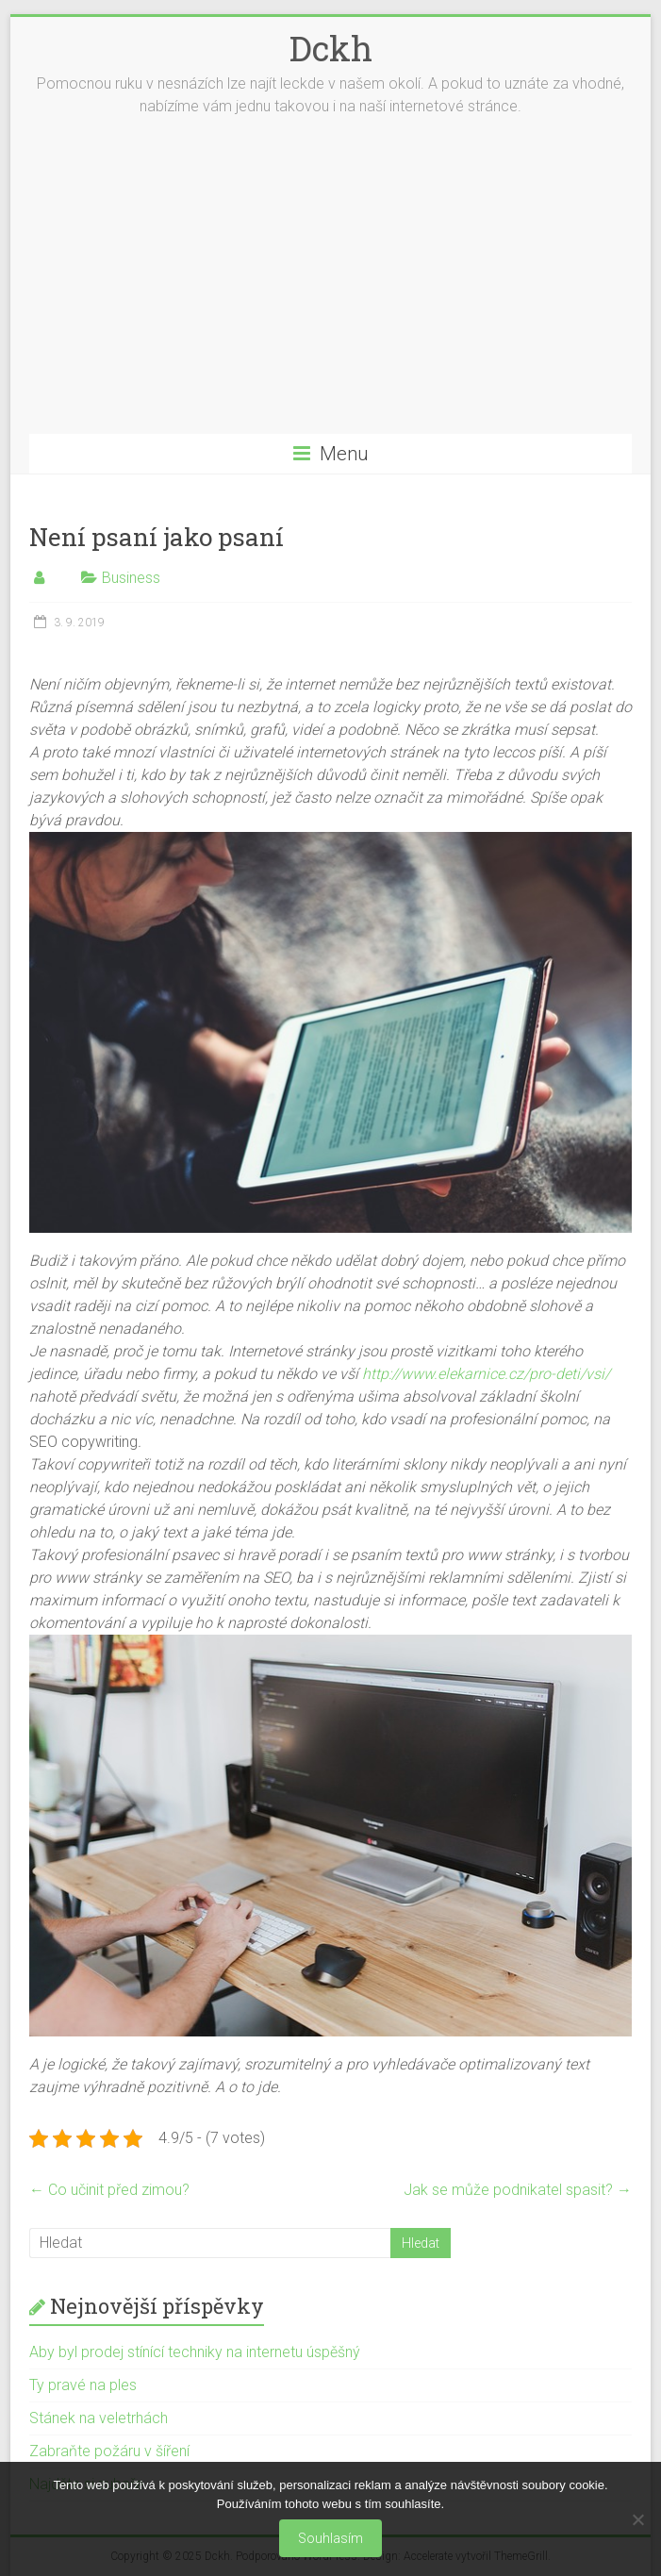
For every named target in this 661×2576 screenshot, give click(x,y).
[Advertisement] (331, 292)
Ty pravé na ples (83, 2385)
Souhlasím (330, 2538)
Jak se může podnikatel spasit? (518, 2190)
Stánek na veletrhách (98, 2418)
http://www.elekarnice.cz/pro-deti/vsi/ (486, 1374)
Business (131, 578)
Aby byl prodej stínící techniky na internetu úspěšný (194, 2352)
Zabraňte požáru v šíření (109, 2451)
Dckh (330, 48)
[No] (637, 2519)
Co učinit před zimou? (109, 2190)
